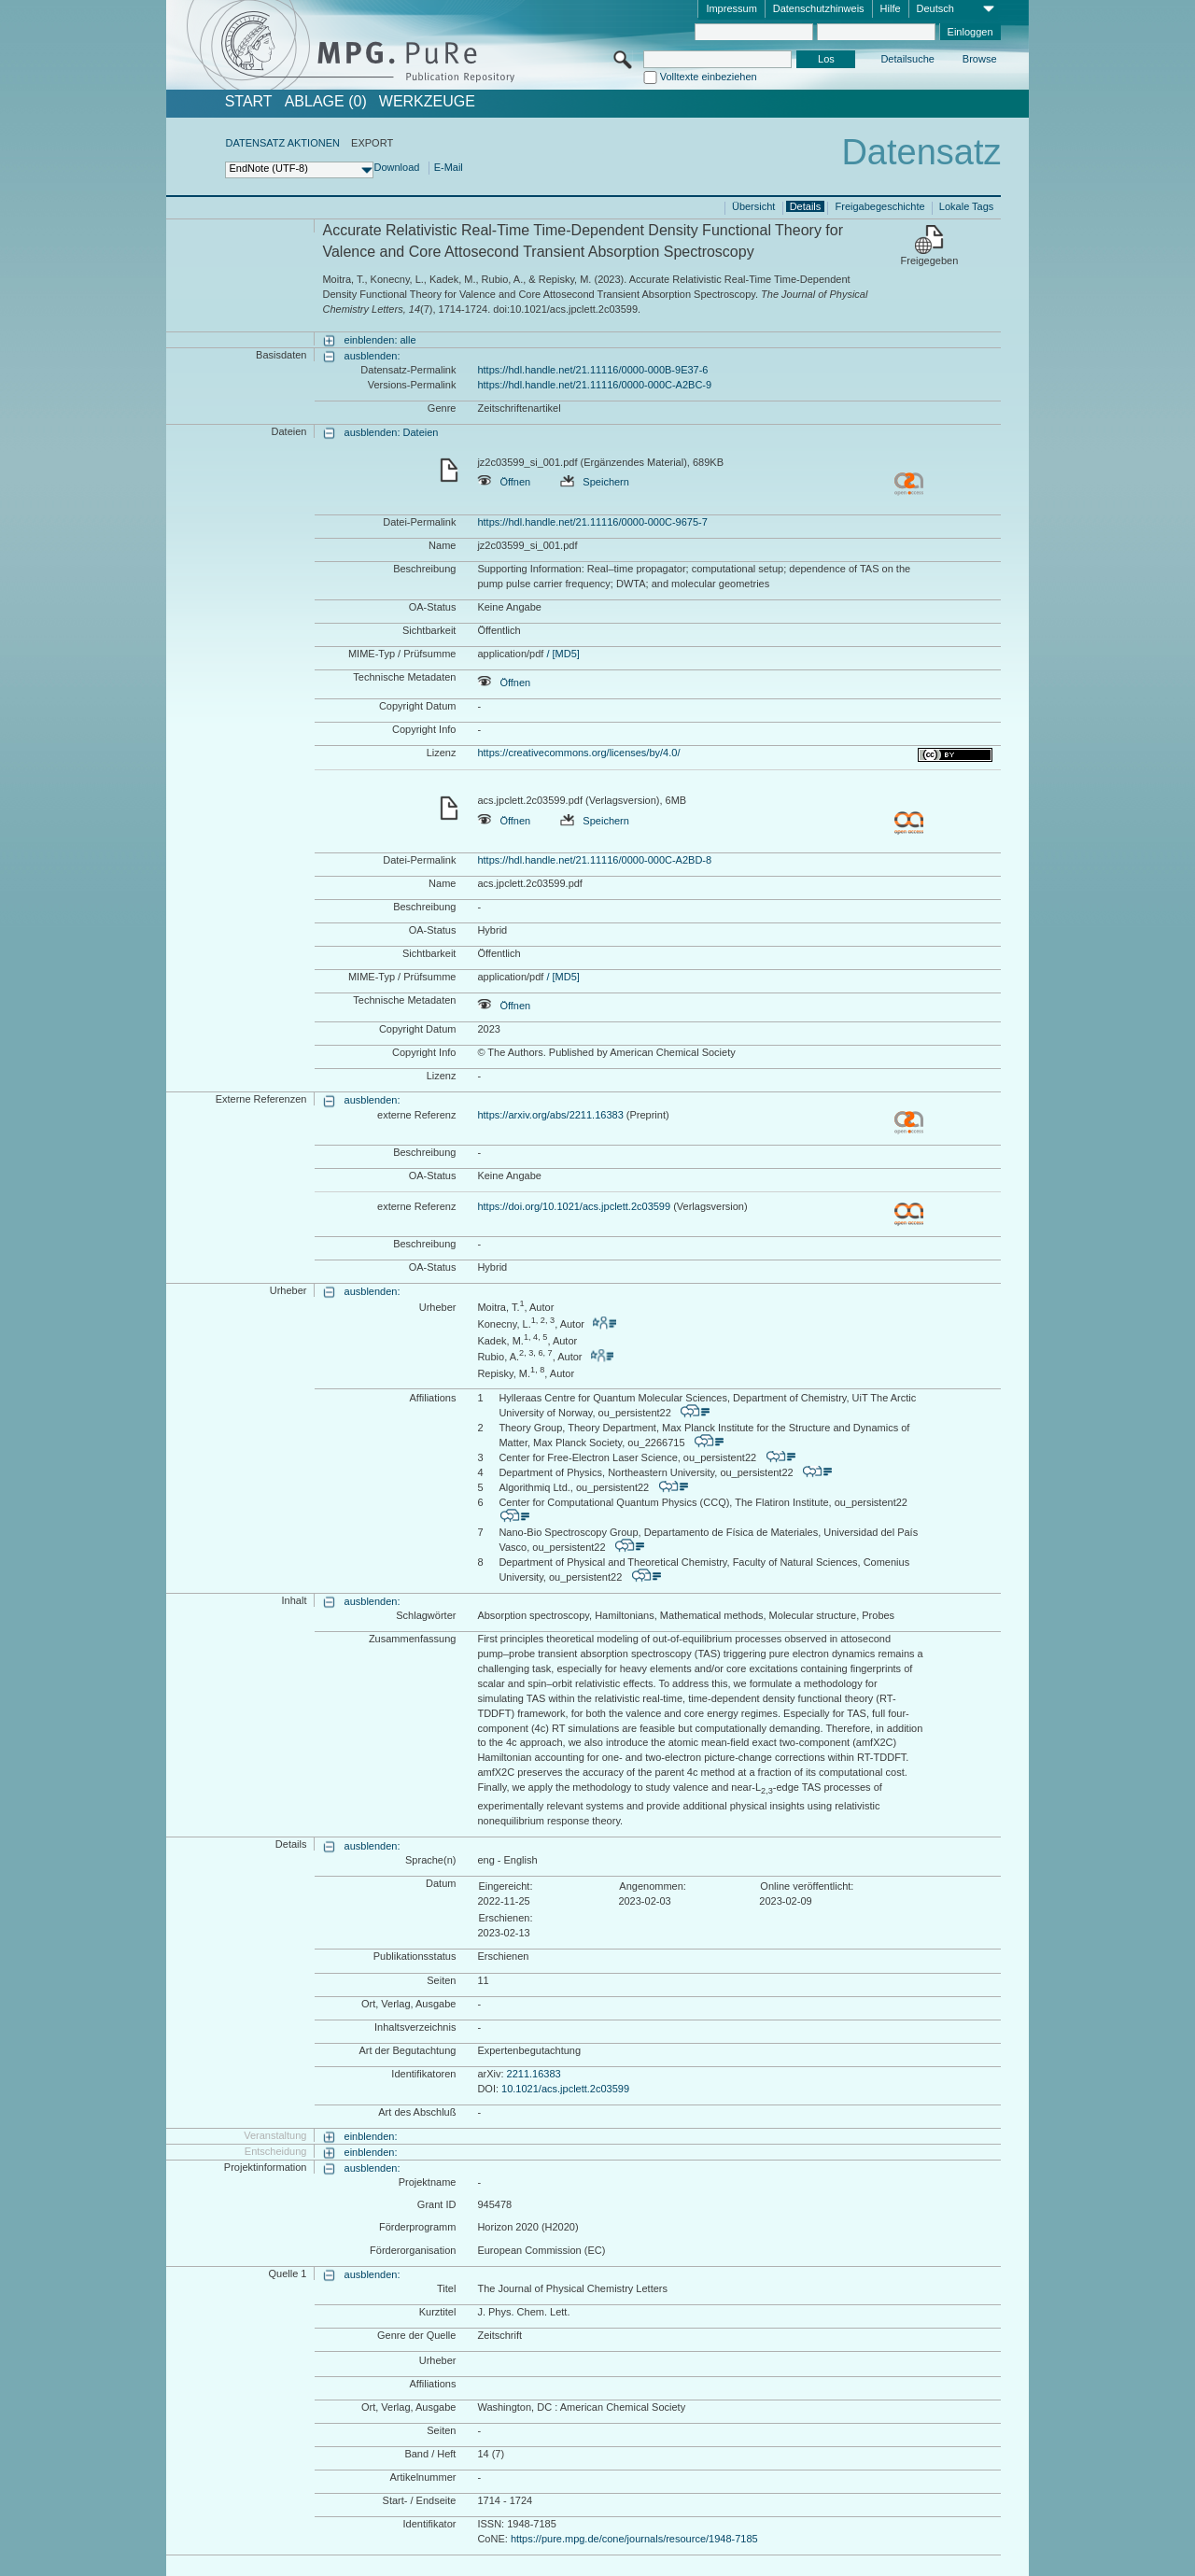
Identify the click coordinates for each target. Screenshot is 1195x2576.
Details (806, 206)
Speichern (594, 481)
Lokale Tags (966, 206)
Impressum (731, 8)
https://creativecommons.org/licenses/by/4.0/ (578, 752)
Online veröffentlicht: (806, 1886)
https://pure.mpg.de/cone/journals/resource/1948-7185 (634, 2538)
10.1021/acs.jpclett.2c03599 (565, 2088)
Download (396, 167)
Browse (980, 58)
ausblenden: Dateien (391, 432)
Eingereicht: (505, 1886)
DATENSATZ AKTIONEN (282, 142)
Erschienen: (505, 1917)
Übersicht (753, 206)
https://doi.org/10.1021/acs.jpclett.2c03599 (573, 1206)
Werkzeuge (427, 101)
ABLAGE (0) (326, 101)
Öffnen (503, 481)
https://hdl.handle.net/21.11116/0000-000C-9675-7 (592, 522)
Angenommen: (652, 1886)
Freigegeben (930, 260)
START (249, 101)
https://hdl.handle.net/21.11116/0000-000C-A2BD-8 (594, 860)
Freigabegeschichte (880, 206)
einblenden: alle (380, 339)
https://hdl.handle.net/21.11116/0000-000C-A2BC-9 (594, 384)
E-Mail (448, 167)
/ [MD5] (561, 653)
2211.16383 (534, 2073)
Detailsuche (907, 58)
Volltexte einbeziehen (708, 76)
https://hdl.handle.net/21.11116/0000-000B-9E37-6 (592, 369)
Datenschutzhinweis (819, 8)
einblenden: (371, 2136)
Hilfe (890, 8)
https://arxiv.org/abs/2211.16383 (550, 1114)
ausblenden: (372, 355)
